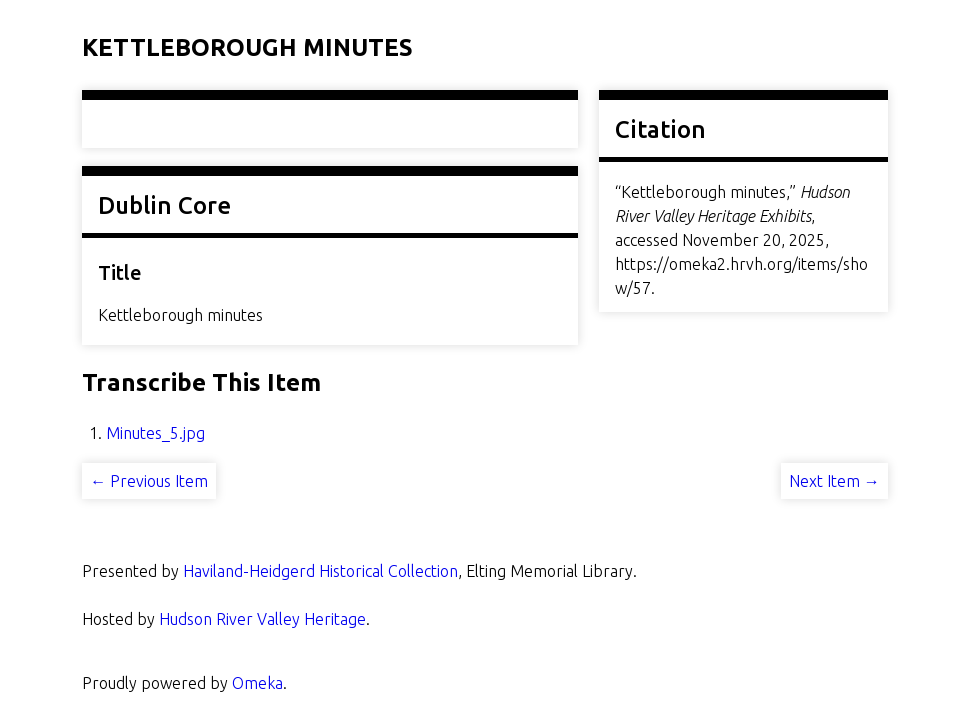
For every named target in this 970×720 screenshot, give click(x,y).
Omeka (257, 683)
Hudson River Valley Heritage (262, 619)
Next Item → (834, 481)
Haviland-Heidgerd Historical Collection (320, 571)
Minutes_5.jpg (155, 433)
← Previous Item (149, 481)
